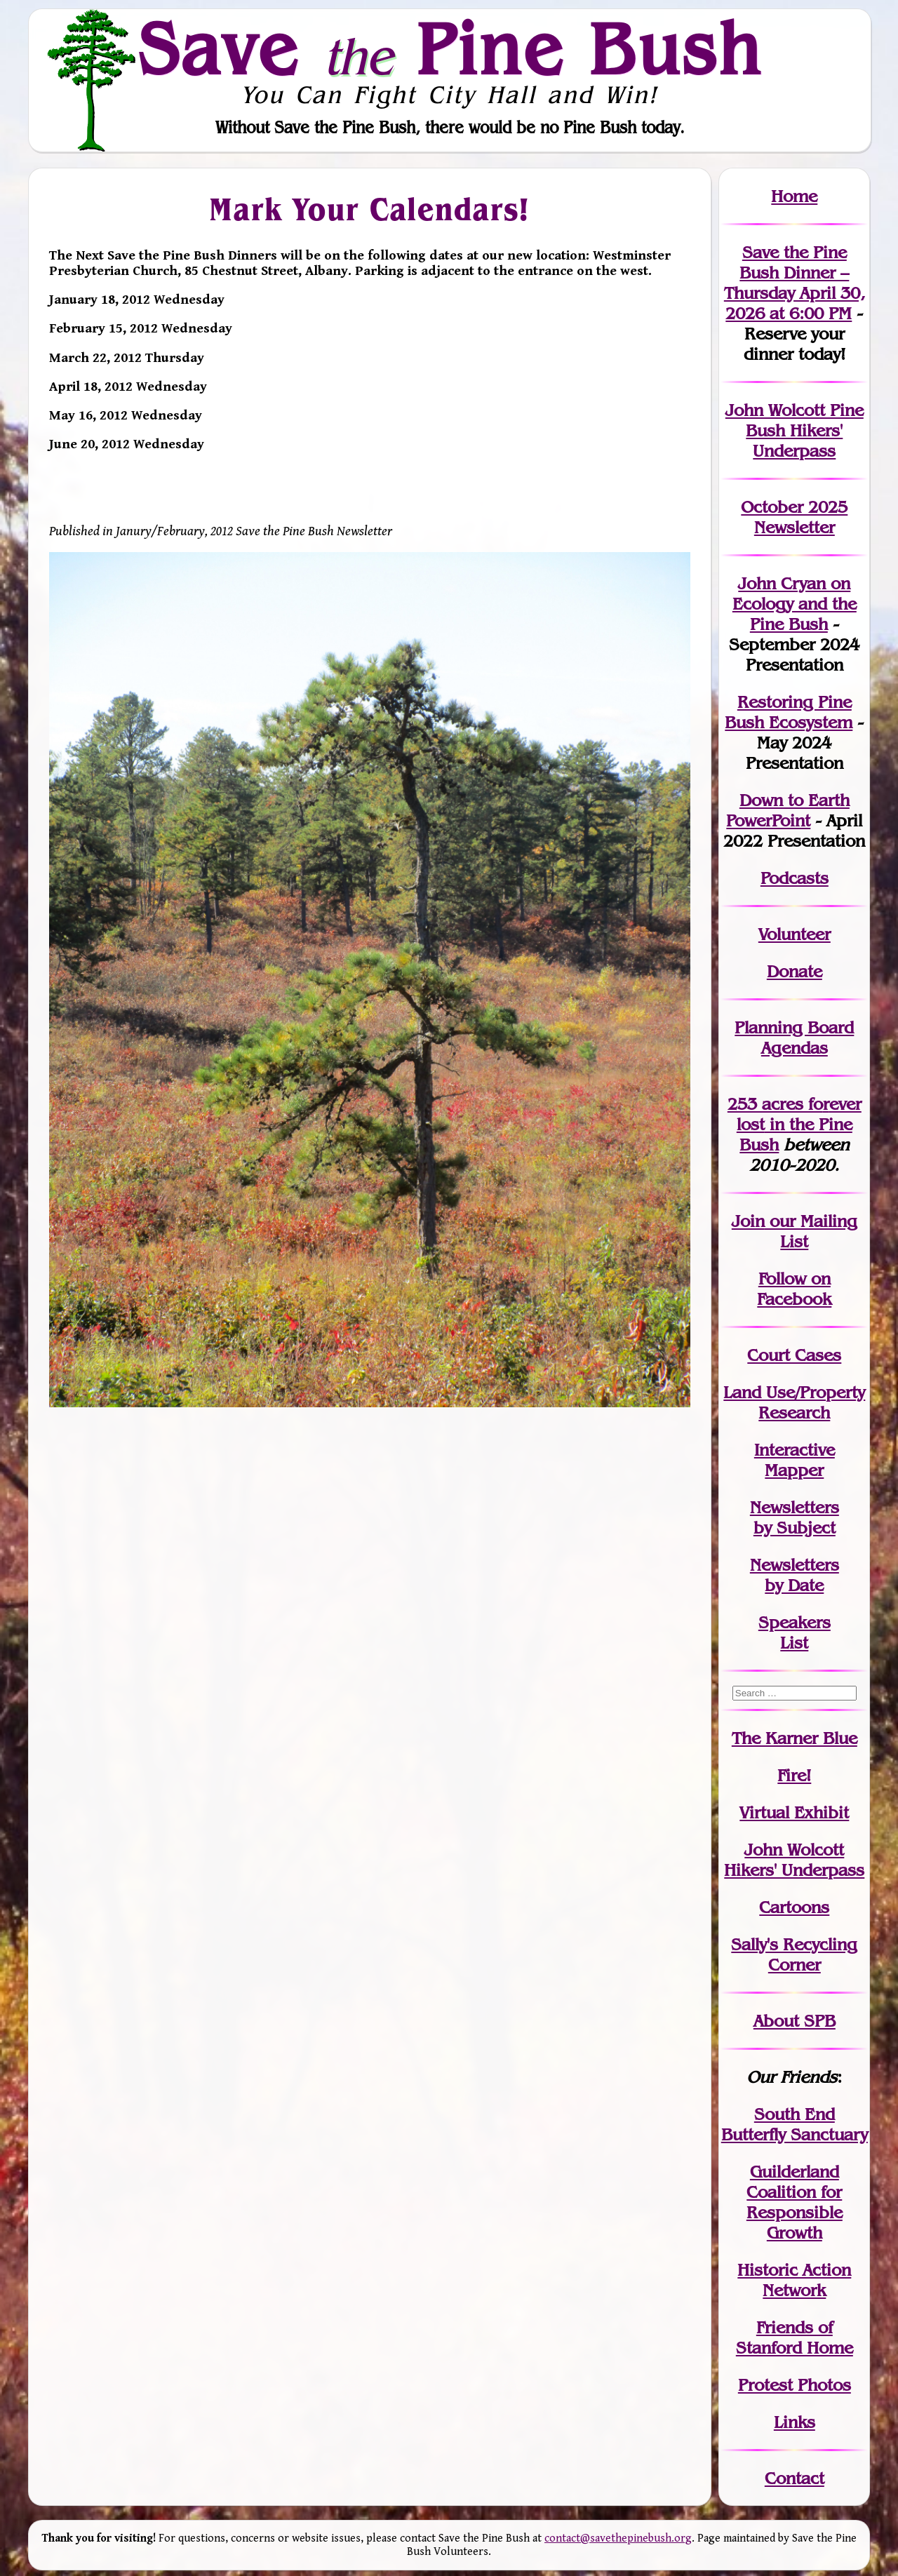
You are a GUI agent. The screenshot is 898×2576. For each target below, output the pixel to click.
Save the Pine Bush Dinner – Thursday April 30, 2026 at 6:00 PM (794, 282)
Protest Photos (794, 2385)
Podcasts (794, 878)
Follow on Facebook (794, 1288)
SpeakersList (794, 1632)
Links (794, 2422)
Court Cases (794, 1355)
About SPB (794, 2021)
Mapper (794, 1470)
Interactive (794, 1450)
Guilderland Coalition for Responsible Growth (794, 2202)
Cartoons (794, 1907)
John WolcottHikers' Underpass (794, 1859)
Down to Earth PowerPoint (788, 810)
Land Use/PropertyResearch (794, 1402)
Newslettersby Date (794, 1575)
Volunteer (794, 934)
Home (794, 196)
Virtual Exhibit (794, 1812)
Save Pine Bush (450, 48)
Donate (794, 971)
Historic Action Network (794, 2280)
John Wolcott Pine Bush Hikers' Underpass (794, 430)
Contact (794, 2478)
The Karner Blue (794, 1738)
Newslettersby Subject (794, 1517)
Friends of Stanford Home (794, 2337)
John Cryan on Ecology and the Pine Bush (794, 603)
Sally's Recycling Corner (794, 1954)
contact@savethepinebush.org (618, 2538)
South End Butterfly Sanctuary (794, 2124)
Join (748, 1221)
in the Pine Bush (799, 1124)
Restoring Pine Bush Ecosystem (788, 712)
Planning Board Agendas (794, 1037)
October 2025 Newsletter (794, 517)
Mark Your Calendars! (369, 209)
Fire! (794, 1775)
